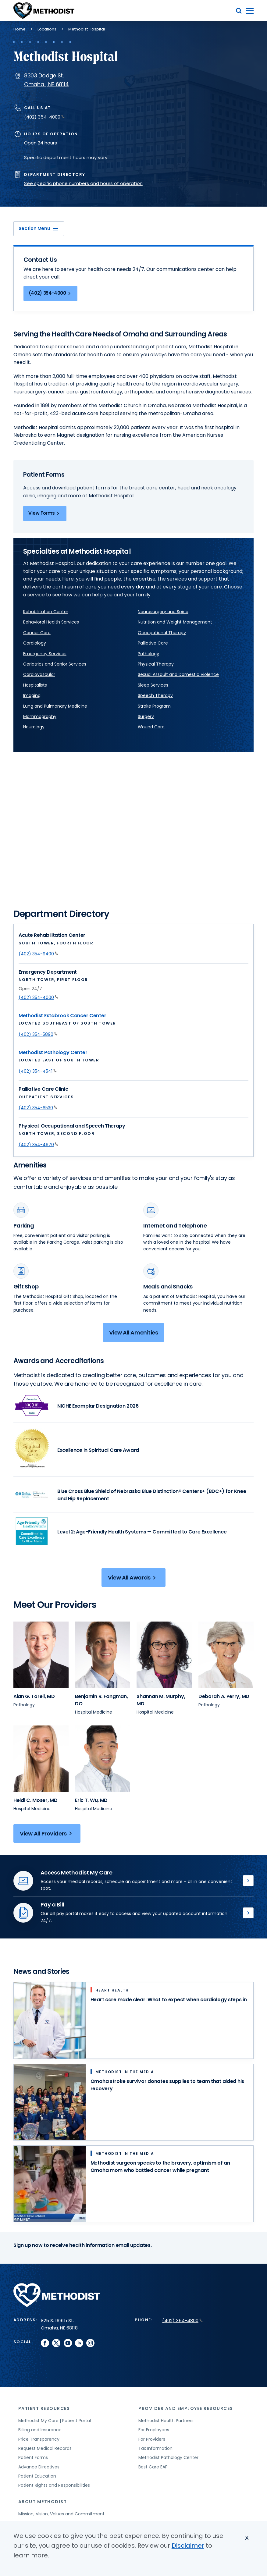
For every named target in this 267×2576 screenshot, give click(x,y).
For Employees (153, 2430)
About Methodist (42, 2502)
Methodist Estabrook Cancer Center (62, 1015)
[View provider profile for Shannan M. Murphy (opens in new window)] (164, 1655)
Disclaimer (188, 2545)
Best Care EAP (153, 2467)
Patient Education (37, 2476)
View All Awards (133, 1577)
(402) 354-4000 (44, 117)
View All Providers (47, 1833)
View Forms (44, 513)
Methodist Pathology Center (53, 1052)
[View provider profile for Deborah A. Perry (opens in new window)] (226, 1655)
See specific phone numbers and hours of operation (83, 183)
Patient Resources (44, 2408)
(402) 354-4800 (182, 2320)
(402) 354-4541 (38, 1071)
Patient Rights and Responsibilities (54, 2485)
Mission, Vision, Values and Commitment (61, 2514)
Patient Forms (33, 2457)
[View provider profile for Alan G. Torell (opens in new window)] (41, 1655)
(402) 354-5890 (38, 1034)
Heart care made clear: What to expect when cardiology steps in (169, 1999)
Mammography (39, 716)
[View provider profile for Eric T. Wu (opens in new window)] (102, 1758)
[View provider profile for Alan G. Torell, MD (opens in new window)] (34, 1696)
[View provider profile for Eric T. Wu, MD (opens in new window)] (91, 1800)
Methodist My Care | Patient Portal (54, 2421)
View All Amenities (133, 1332)
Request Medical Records (45, 2448)
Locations (46, 29)
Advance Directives (38, 2467)
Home (19, 29)
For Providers (151, 2439)
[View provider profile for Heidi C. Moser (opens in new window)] (41, 1758)
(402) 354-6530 (38, 1108)
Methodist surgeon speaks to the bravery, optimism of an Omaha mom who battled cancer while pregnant (160, 2166)
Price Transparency (38, 2439)
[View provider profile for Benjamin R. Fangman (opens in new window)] (102, 1655)
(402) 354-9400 (38, 954)
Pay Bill (248, 1913)
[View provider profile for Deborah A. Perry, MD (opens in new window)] (223, 1696)
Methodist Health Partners (166, 2421)
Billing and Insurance (40, 2430)
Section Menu (39, 228)
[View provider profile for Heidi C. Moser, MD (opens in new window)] (35, 1800)
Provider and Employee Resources (185, 2408)
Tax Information (155, 2448)
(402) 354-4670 (38, 1145)
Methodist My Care (248, 1880)
